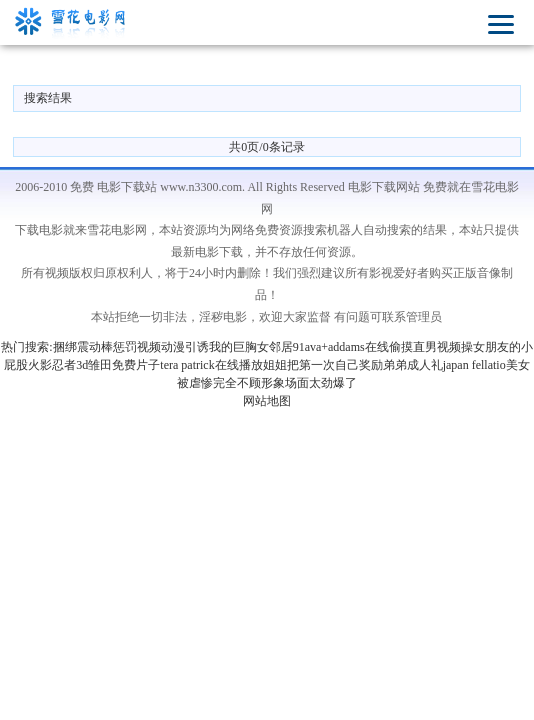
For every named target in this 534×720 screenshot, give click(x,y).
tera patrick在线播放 (211, 365)
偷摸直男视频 (425, 347)
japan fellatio (474, 365)
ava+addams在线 (347, 347)
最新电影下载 (207, 252)
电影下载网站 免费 (397, 187)
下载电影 (39, 230)
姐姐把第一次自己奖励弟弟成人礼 (353, 365)
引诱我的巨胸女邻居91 (245, 347)
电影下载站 (127, 187)
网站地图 (267, 401)
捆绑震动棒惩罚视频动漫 (119, 347)
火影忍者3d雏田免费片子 (94, 365)
